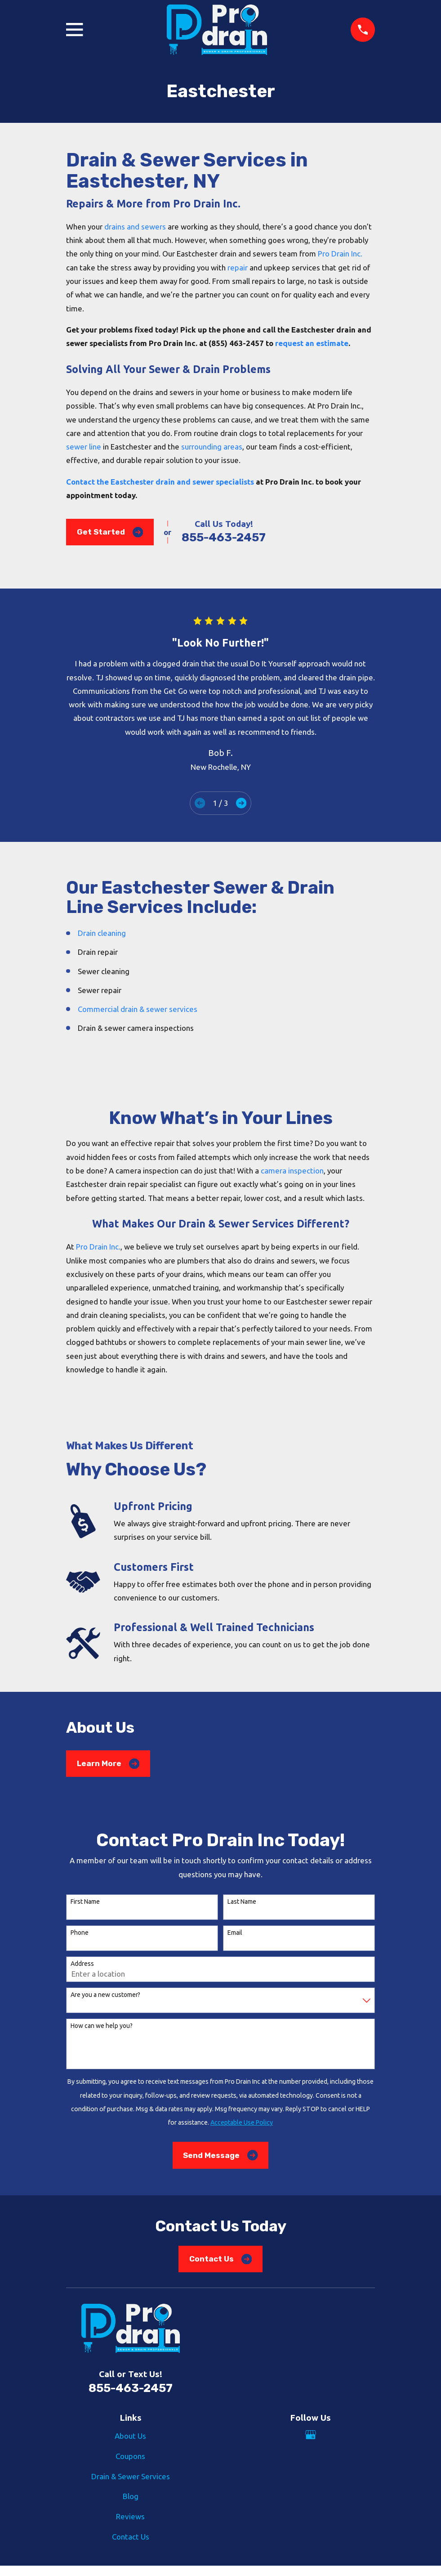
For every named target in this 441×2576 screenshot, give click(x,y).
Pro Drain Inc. (340, 253)
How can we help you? (102, 2025)
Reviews (130, 2516)
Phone (80, 1932)
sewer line (83, 446)
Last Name (241, 1901)
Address (82, 1963)
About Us (130, 2436)
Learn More (108, 1763)
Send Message (220, 2155)
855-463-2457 (224, 537)
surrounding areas (211, 446)
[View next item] (241, 803)
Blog (130, 2496)
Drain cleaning (102, 933)
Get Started (110, 532)
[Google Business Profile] (310, 2434)
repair (237, 267)
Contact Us (220, 2259)
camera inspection (292, 1170)
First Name (85, 1901)
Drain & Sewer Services (130, 2476)
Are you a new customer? (105, 1994)
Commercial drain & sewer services (137, 1009)
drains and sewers (135, 226)
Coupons (130, 2456)
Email (234, 1932)
